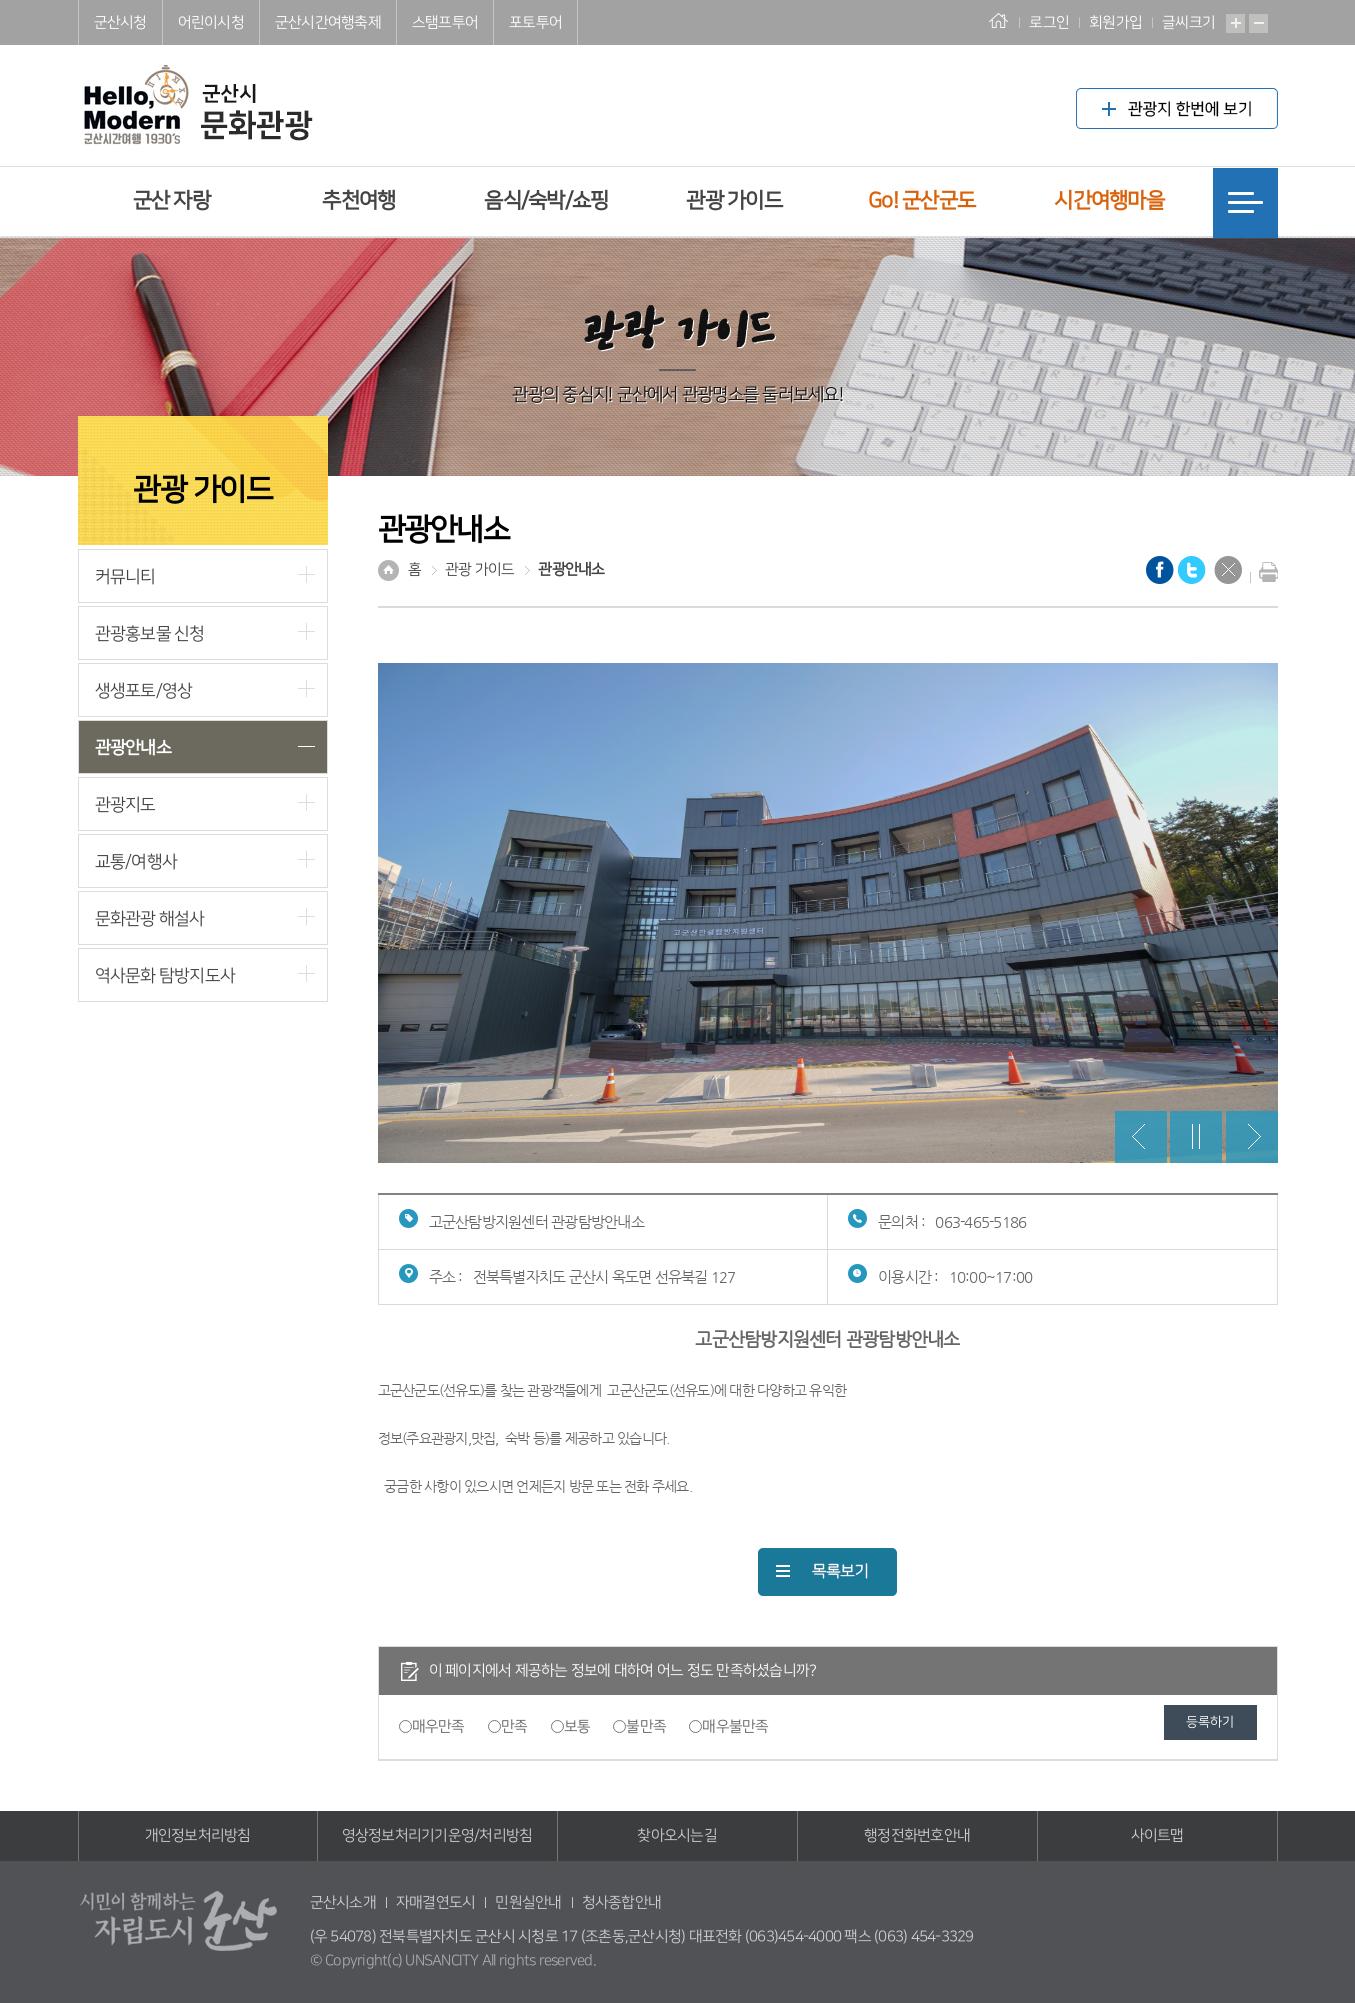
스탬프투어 (445, 22)
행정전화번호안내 (917, 1835)
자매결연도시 (436, 1902)
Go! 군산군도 (921, 200)
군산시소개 (343, 1902)
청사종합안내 (622, 1902)
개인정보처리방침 (198, 1835)
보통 (577, 1726)
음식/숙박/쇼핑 (546, 200)
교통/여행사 (136, 861)
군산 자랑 (171, 200)
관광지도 (125, 804)
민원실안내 (528, 1902)
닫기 (1228, 570)
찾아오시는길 (677, 1835)
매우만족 (438, 1726)
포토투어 (535, 22)
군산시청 (120, 22)
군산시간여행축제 (328, 22)
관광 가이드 (734, 200)
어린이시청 (211, 22)
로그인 (1049, 22)
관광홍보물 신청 (150, 633)
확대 (1235, 23)
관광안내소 (133, 747)
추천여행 (358, 200)
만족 (514, 1726)
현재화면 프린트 (1264, 572)
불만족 (646, 1726)
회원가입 (1115, 22)
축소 (1258, 23)
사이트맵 (1157, 1835)
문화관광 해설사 (150, 918)
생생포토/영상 (144, 690)
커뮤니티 (125, 576)
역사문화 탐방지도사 (165, 975)
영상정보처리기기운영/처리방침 (437, 1835)
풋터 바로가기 (0, 0)
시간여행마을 (1109, 200)
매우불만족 (735, 1726)
